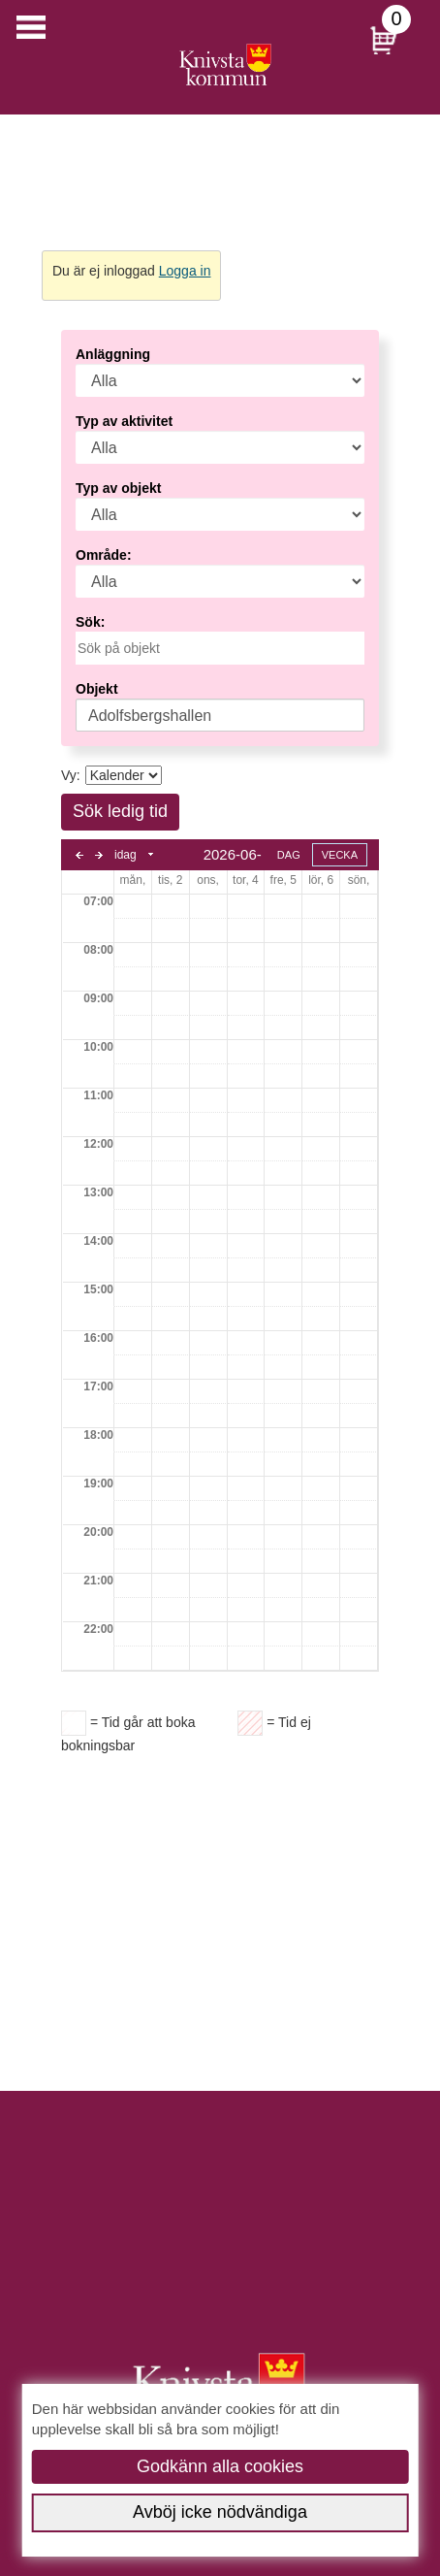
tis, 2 (170, 880)
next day (99, 854)
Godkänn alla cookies (220, 2466)
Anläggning (113, 354)
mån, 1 (133, 880)
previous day (79, 854)
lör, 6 (320, 880)
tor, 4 (246, 880)
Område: (104, 555)
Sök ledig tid (120, 811)
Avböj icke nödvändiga (220, 2512)
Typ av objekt (118, 488)
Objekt (97, 689)
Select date (151, 854)
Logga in (185, 270)
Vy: (70, 775)
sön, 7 (359, 880)
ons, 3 (208, 880)
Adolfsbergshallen (149, 715)
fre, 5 (283, 880)
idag (125, 855)
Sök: (90, 622)
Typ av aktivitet (124, 421)
